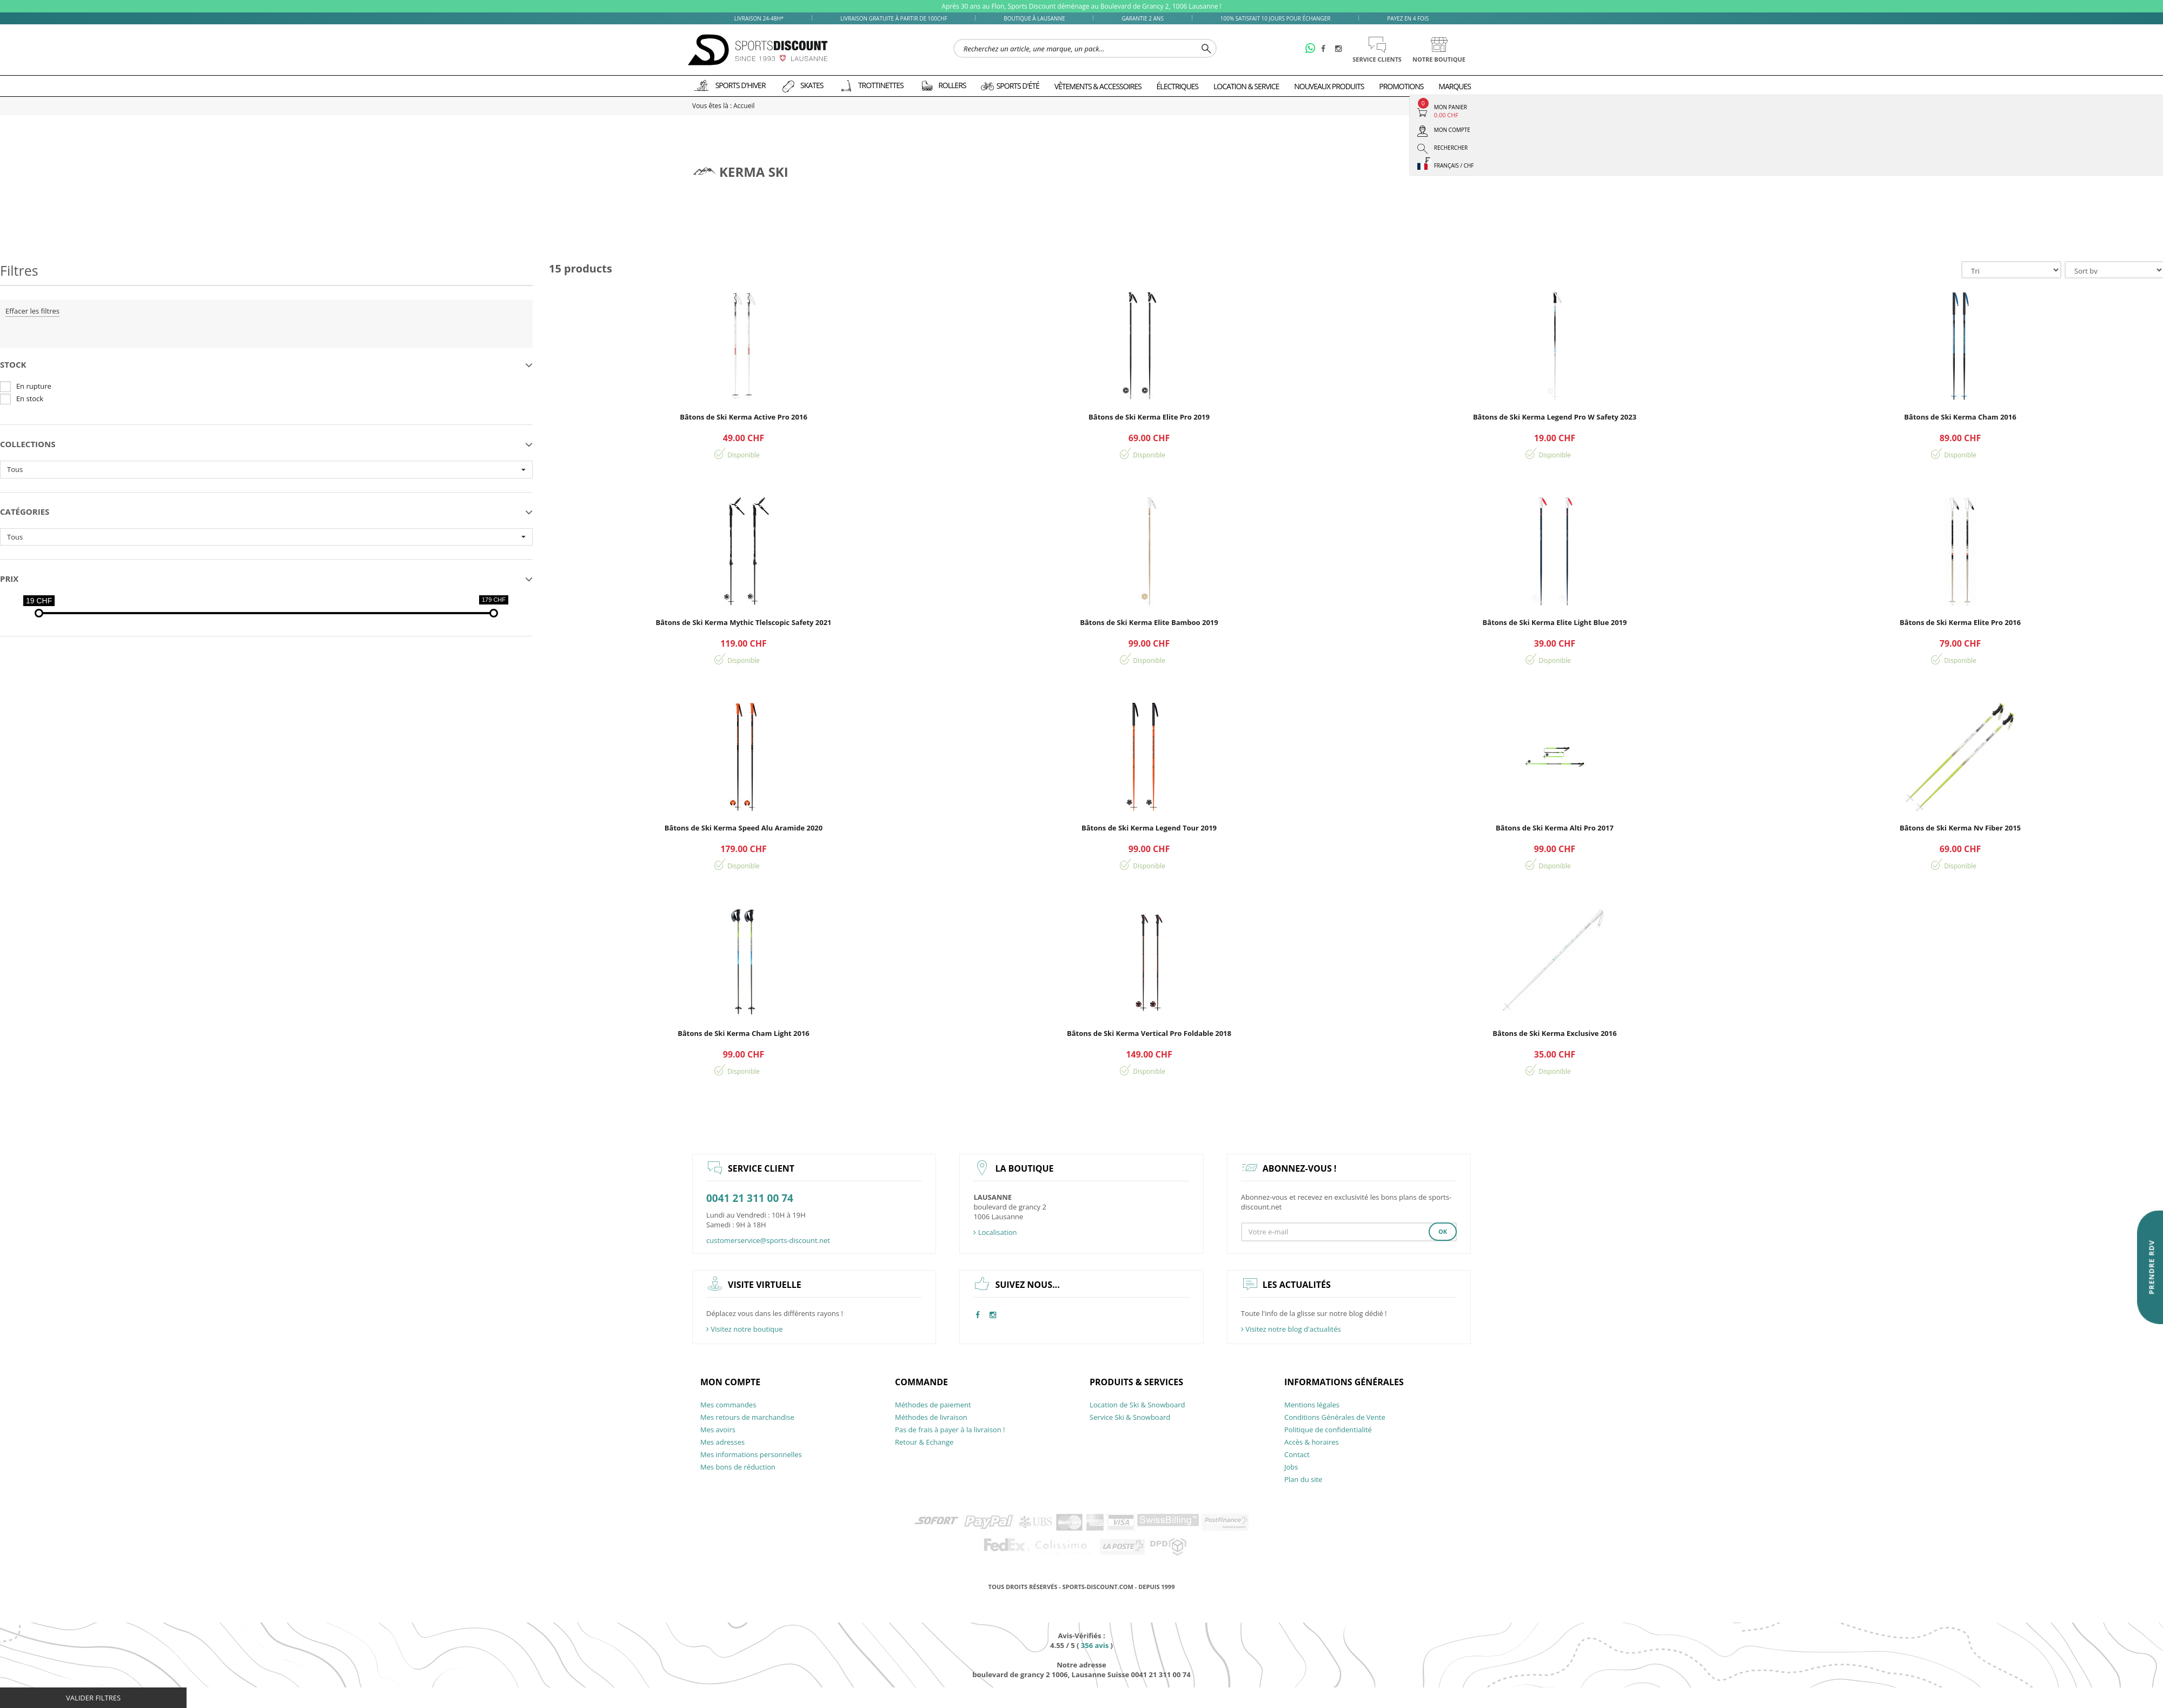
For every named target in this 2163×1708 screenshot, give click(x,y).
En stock (29, 398)
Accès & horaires (1311, 1442)
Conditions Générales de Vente (1334, 1417)
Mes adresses (722, 1442)
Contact (1297, 1454)
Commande (921, 1382)
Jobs (1291, 1467)
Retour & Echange (924, 1442)
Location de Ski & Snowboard (1137, 1405)
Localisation (995, 1232)
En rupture (33, 386)
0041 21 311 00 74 (749, 1198)
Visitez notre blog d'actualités (1291, 1329)
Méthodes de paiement (933, 1405)
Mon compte (730, 1382)
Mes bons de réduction (737, 1467)
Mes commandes (728, 1405)
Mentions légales (1311, 1405)
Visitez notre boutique (744, 1329)
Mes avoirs (717, 1429)
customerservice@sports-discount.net (768, 1240)
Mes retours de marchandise (747, 1417)
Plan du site (1303, 1479)
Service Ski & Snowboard (1130, 1417)
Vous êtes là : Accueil (723, 105)
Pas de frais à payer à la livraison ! (950, 1429)
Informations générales (1344, 1382)
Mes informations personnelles (751, 1454)
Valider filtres (93, 1698)
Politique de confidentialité (1328, 1429)
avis (1095, 1645)
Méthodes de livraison (931, 1417)
